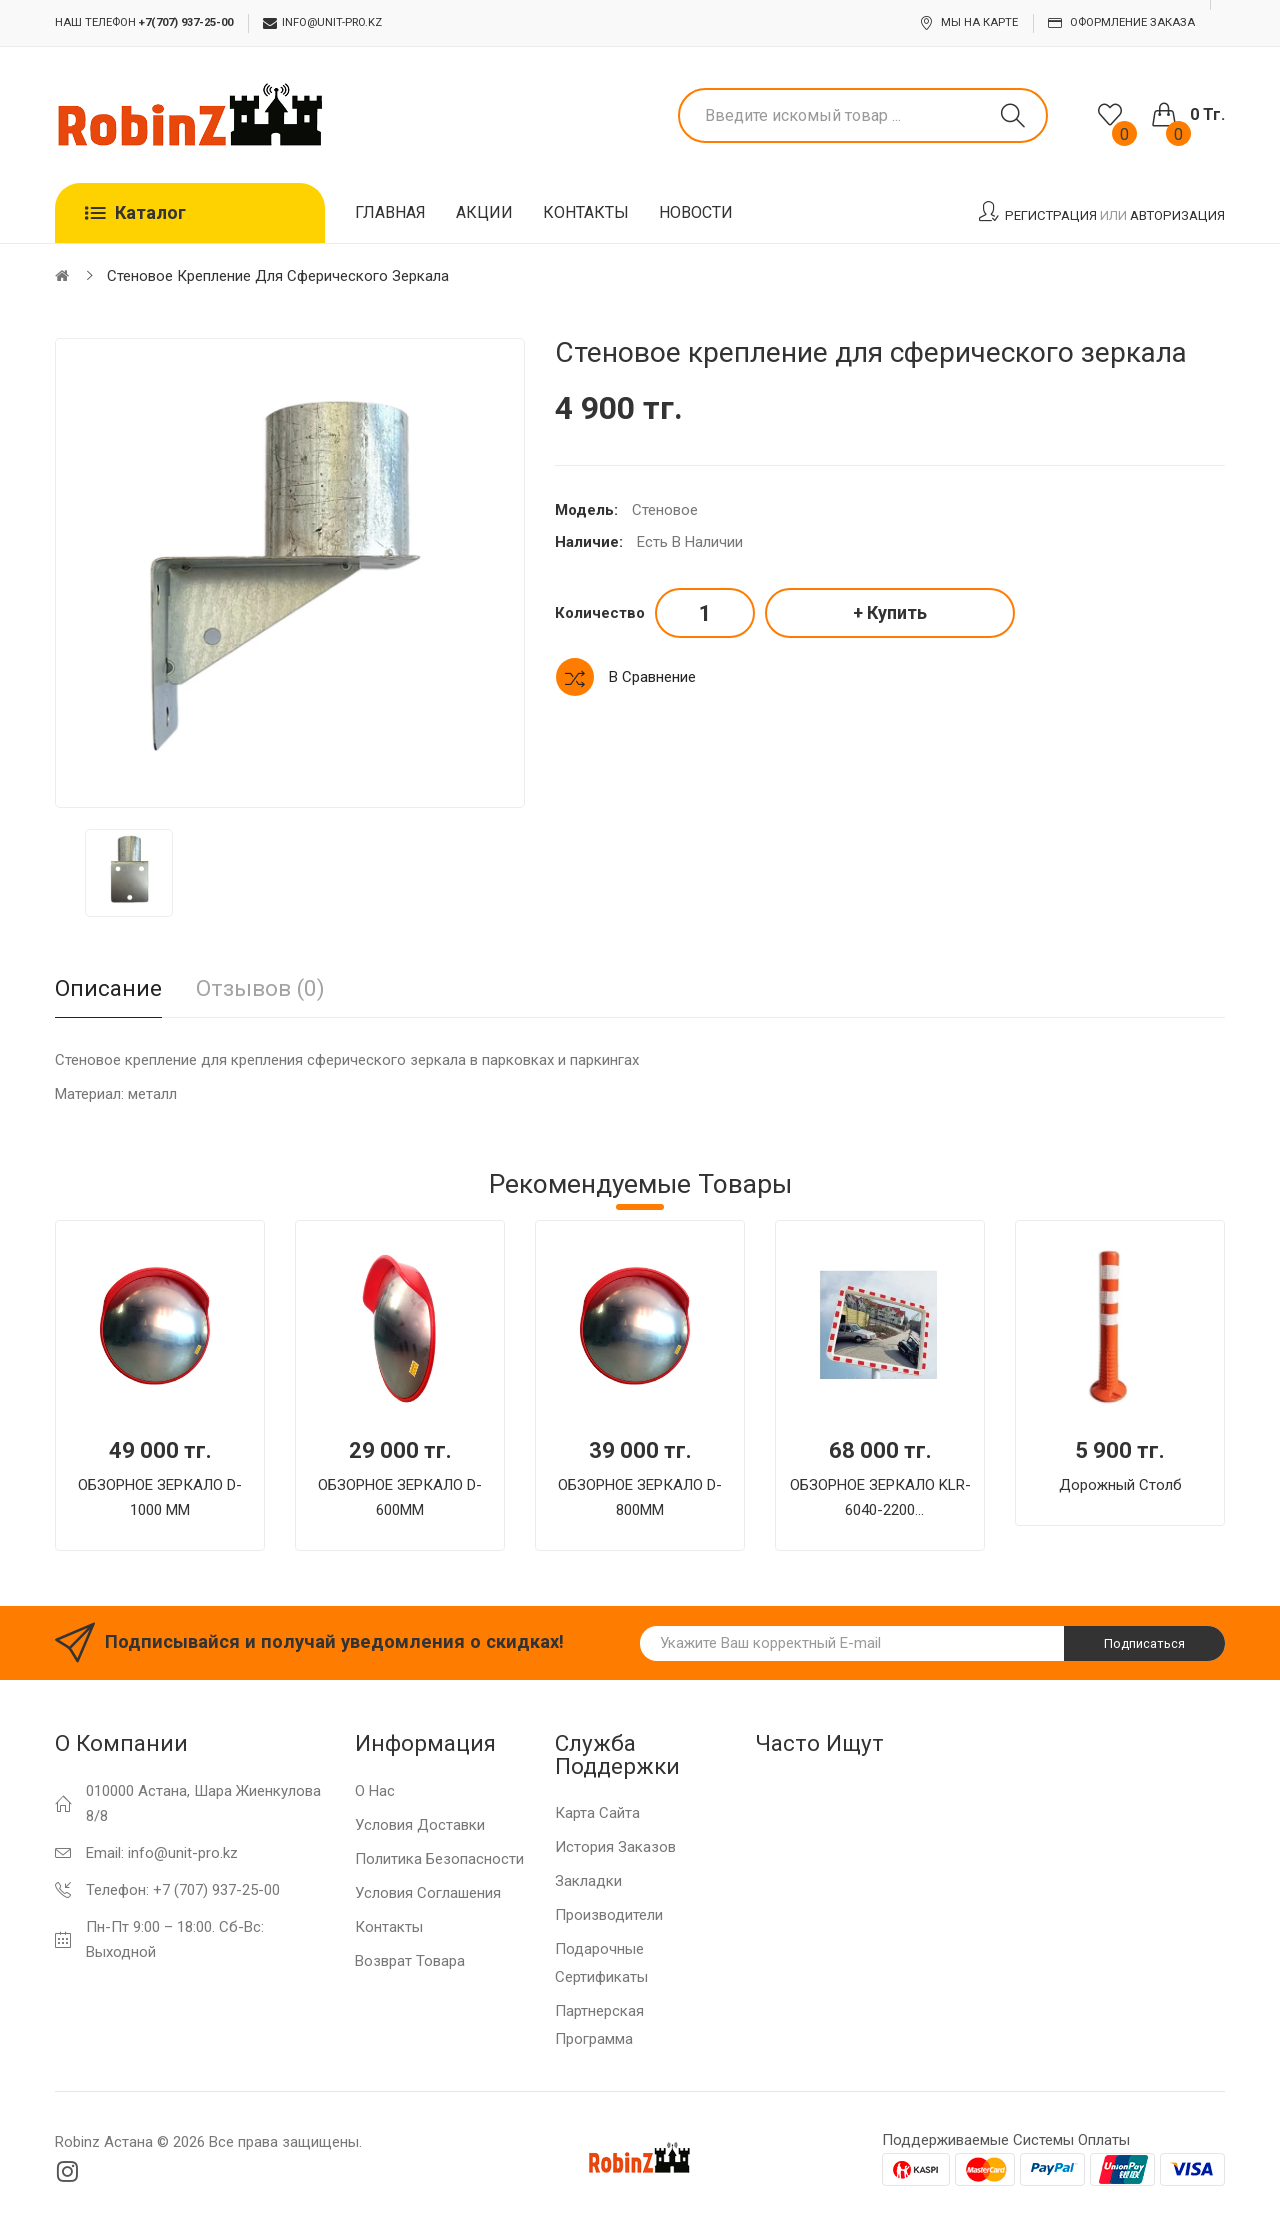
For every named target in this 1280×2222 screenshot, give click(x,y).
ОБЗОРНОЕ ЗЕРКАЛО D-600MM (400, 1497)
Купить (897, 612)
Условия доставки (420, 1825)
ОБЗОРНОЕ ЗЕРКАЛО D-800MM (640, 1497)
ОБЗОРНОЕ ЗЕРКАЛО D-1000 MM (160, 1497)
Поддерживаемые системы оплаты (1006, 2140)
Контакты (389, 1927)
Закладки (588, 1881)
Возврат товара (410, 1961)
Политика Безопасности (439, 1859)
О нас (375, 1791)
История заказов (615, 1847)
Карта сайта (597, 1813)
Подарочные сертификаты (601, 1963)
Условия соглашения (428, 1893)
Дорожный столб (1120, 1485)
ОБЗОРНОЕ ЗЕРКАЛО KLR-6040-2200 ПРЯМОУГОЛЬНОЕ (880, 1499)
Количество (600, 613)
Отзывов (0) (260, 988)
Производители (609, 1915)
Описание (108, 988)
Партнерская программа (599, 2025)
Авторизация (1177, 215)
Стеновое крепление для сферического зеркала (278, 276)
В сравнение (652, 677)
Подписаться (1144, 1643)
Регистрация (1051, 215)
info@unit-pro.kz (322, 23)
